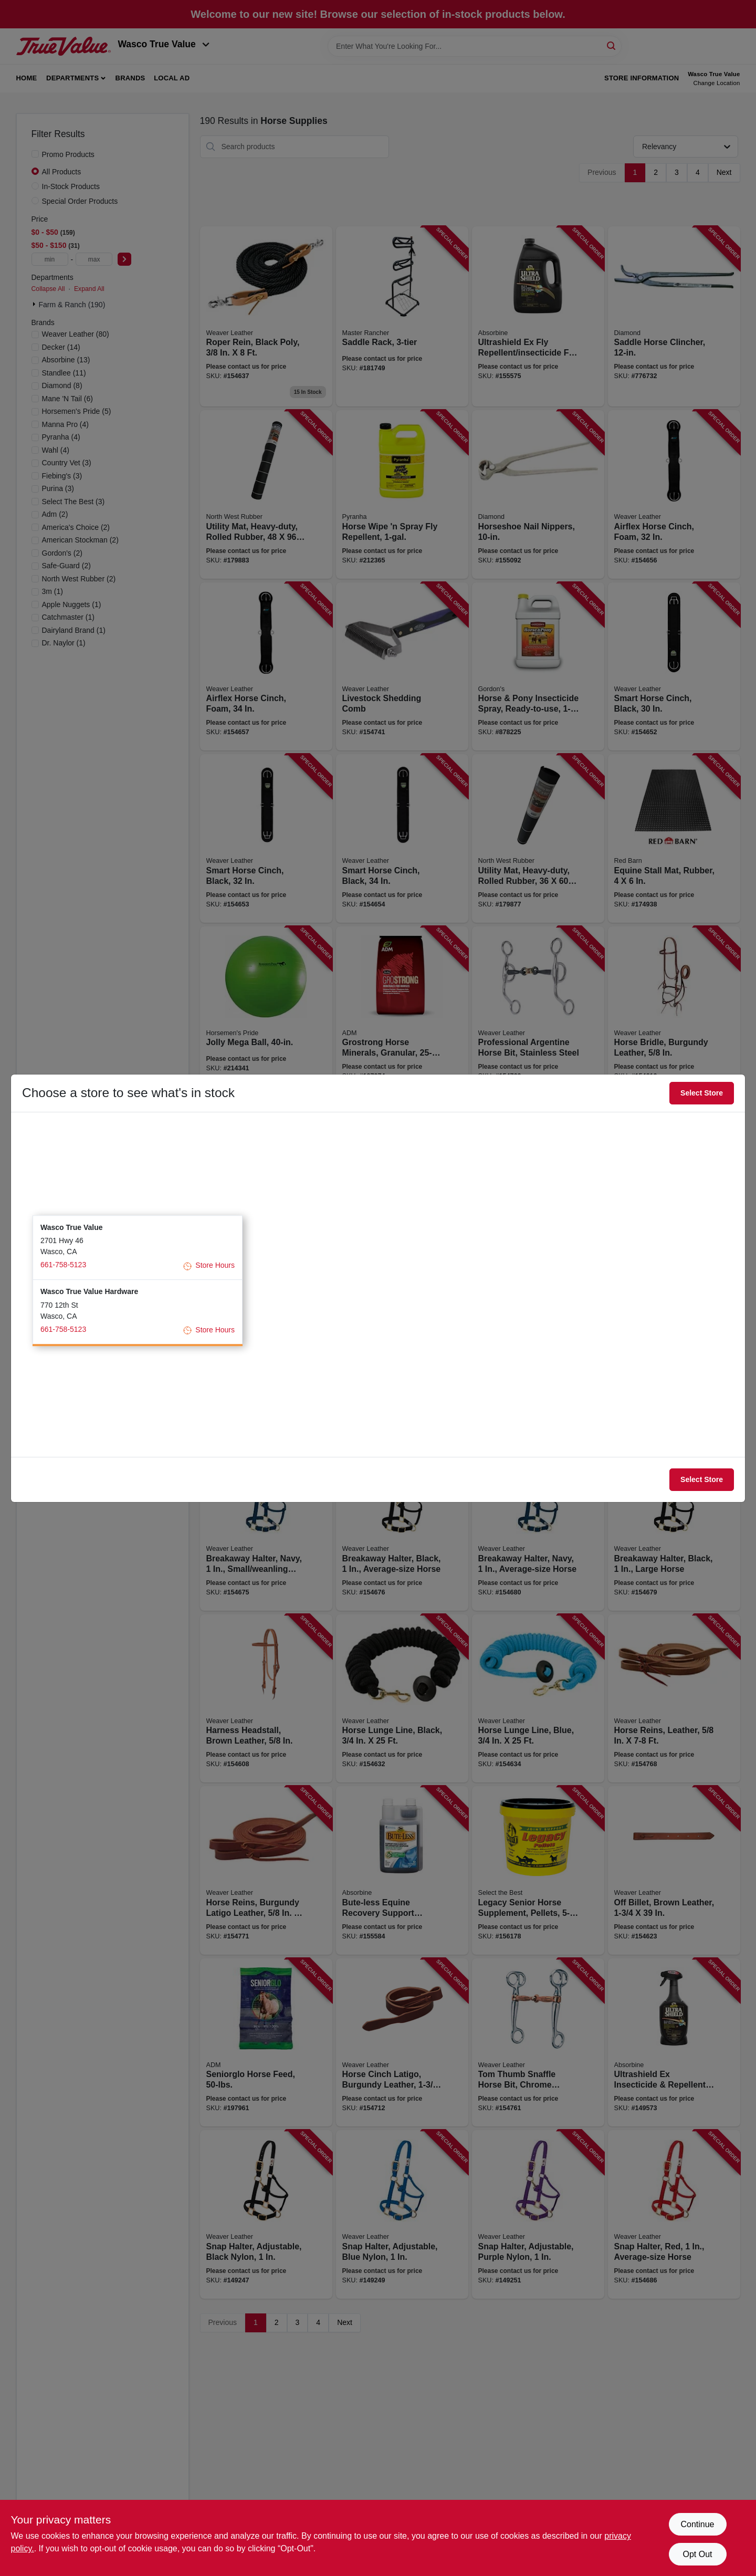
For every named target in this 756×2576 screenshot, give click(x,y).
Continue (697, 2524)
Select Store (701, 1093)
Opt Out (697, 2554)
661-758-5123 (63, 1264)
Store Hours (209, 1265)
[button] (138, 1247)
